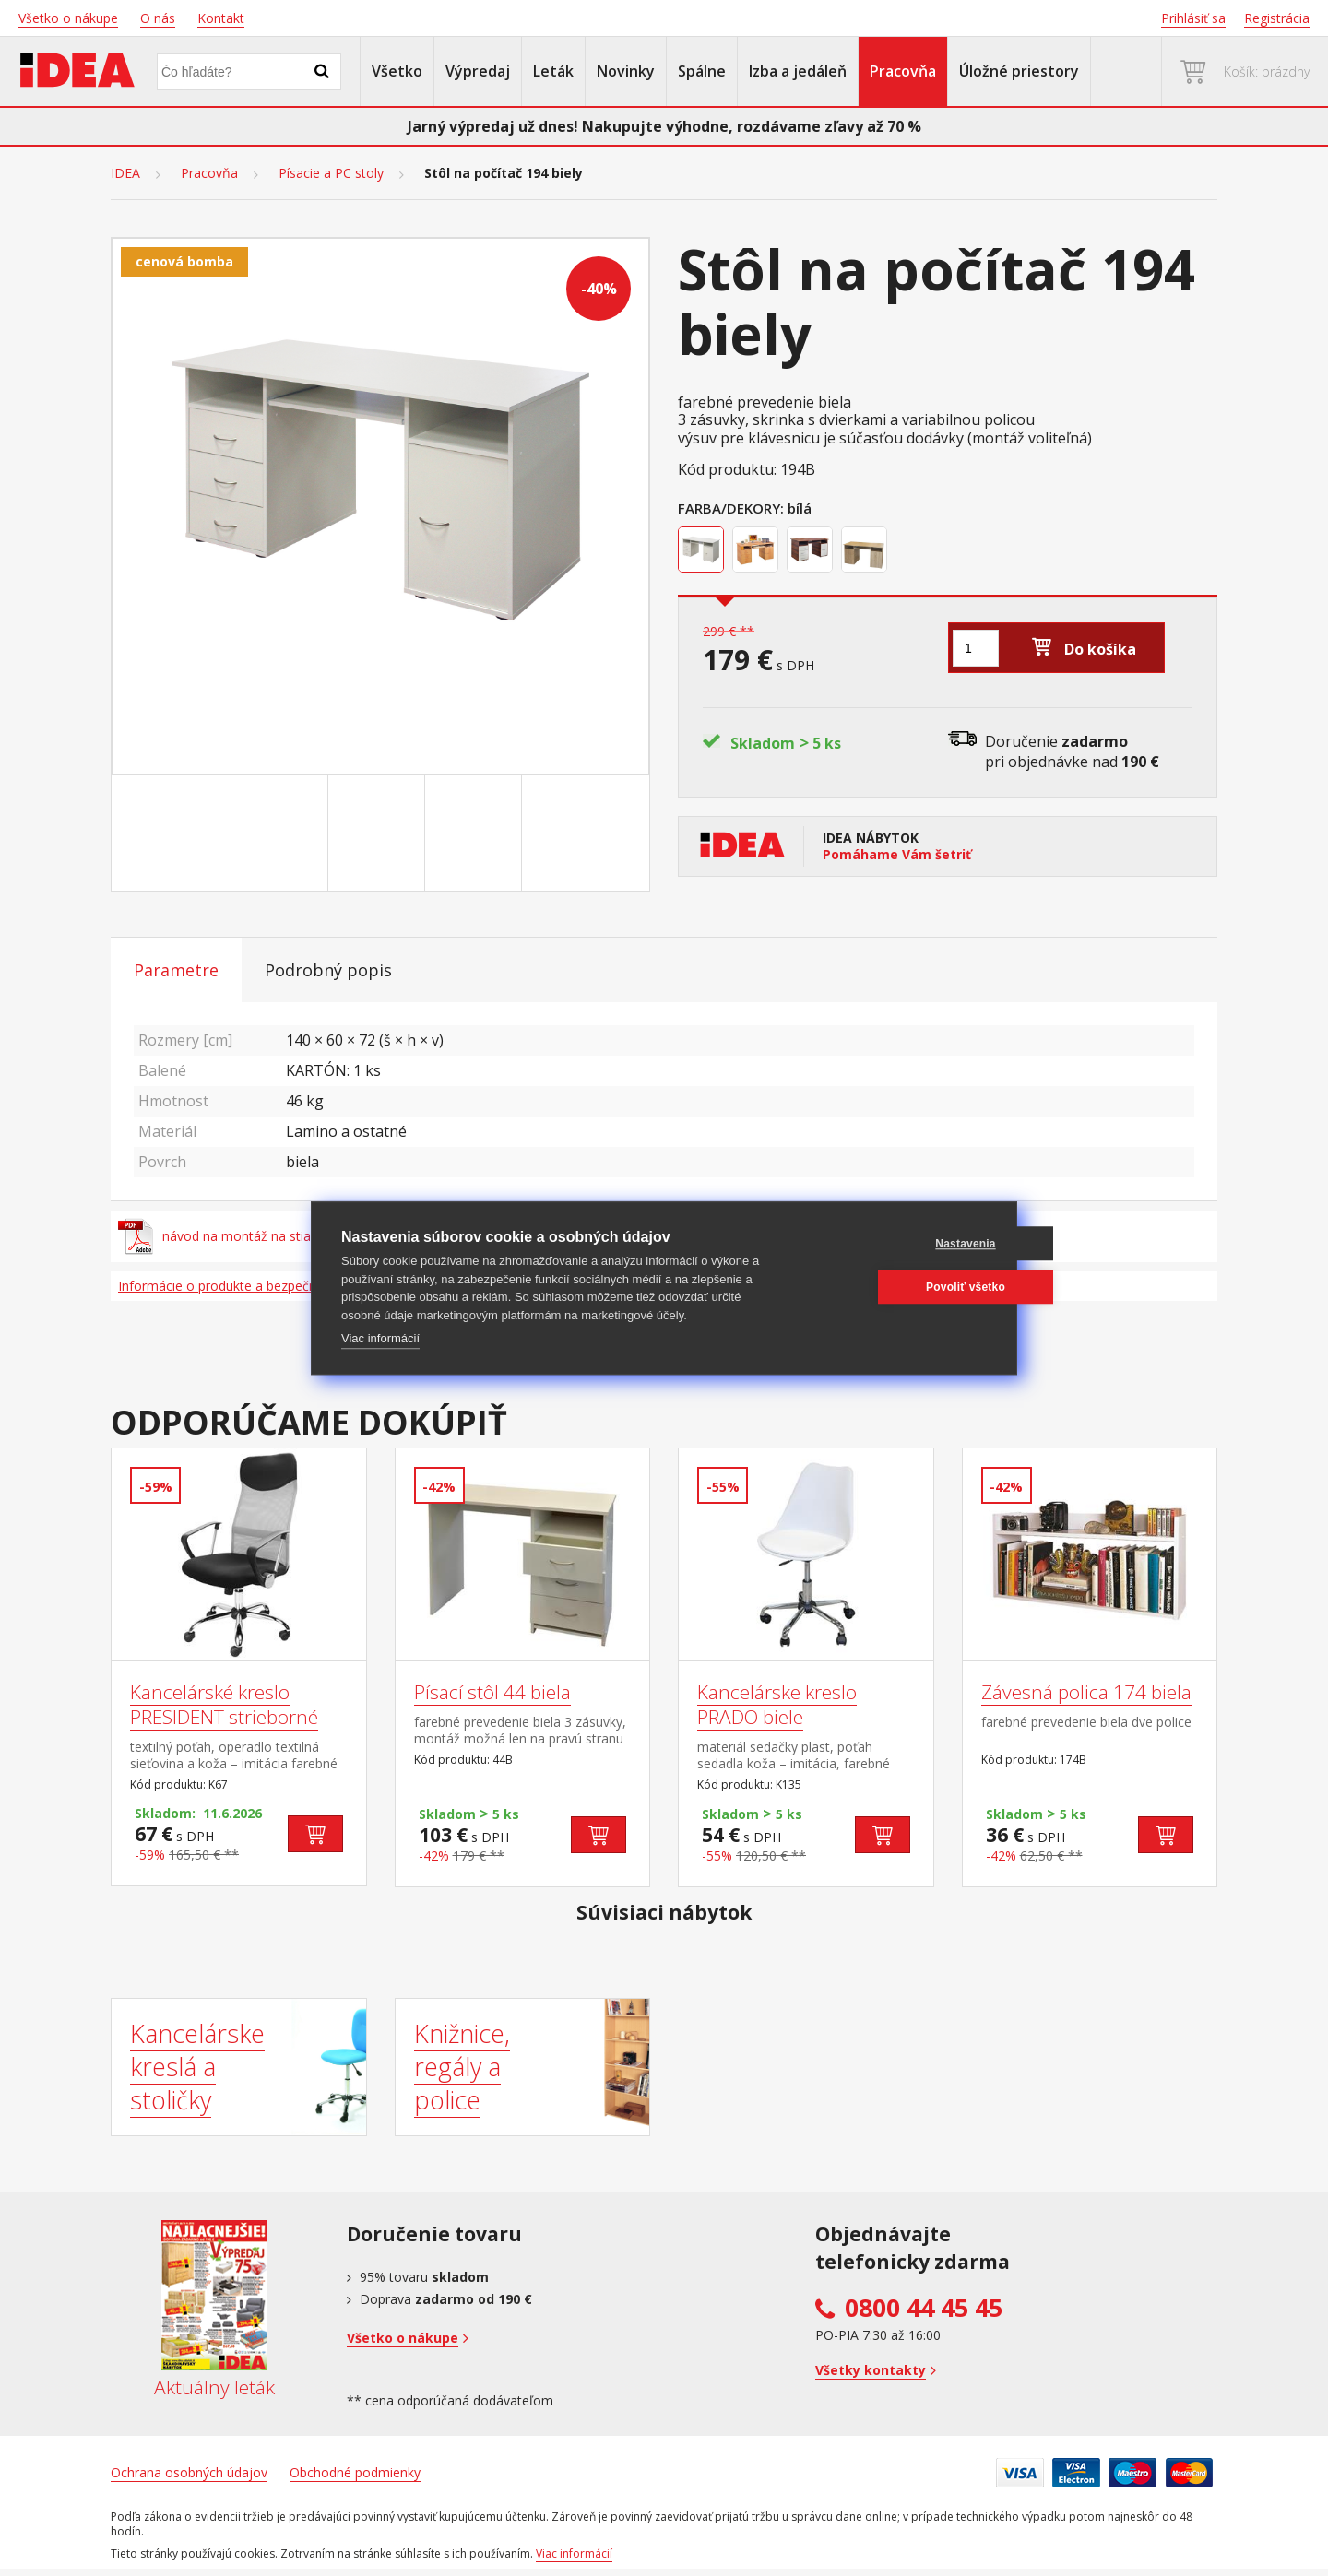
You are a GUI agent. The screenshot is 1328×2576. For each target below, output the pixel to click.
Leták (553, 71)
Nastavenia (898, 1243)
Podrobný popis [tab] (328, 970)
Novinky (626, 71)
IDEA (125, 173)
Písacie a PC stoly (331, 173)
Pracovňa (903, 71)
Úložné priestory (1019, 71)
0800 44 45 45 (923, 2308)
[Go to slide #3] (477, 833)
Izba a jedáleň (798, 71)
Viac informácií (380, 1338)
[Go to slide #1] (283, 833)
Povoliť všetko (898, 1287)
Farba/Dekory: (731, 508)
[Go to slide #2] (380, 833)
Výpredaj (477, 71)
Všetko (397, 71)
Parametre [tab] (176, 970)
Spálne (702, 71)
